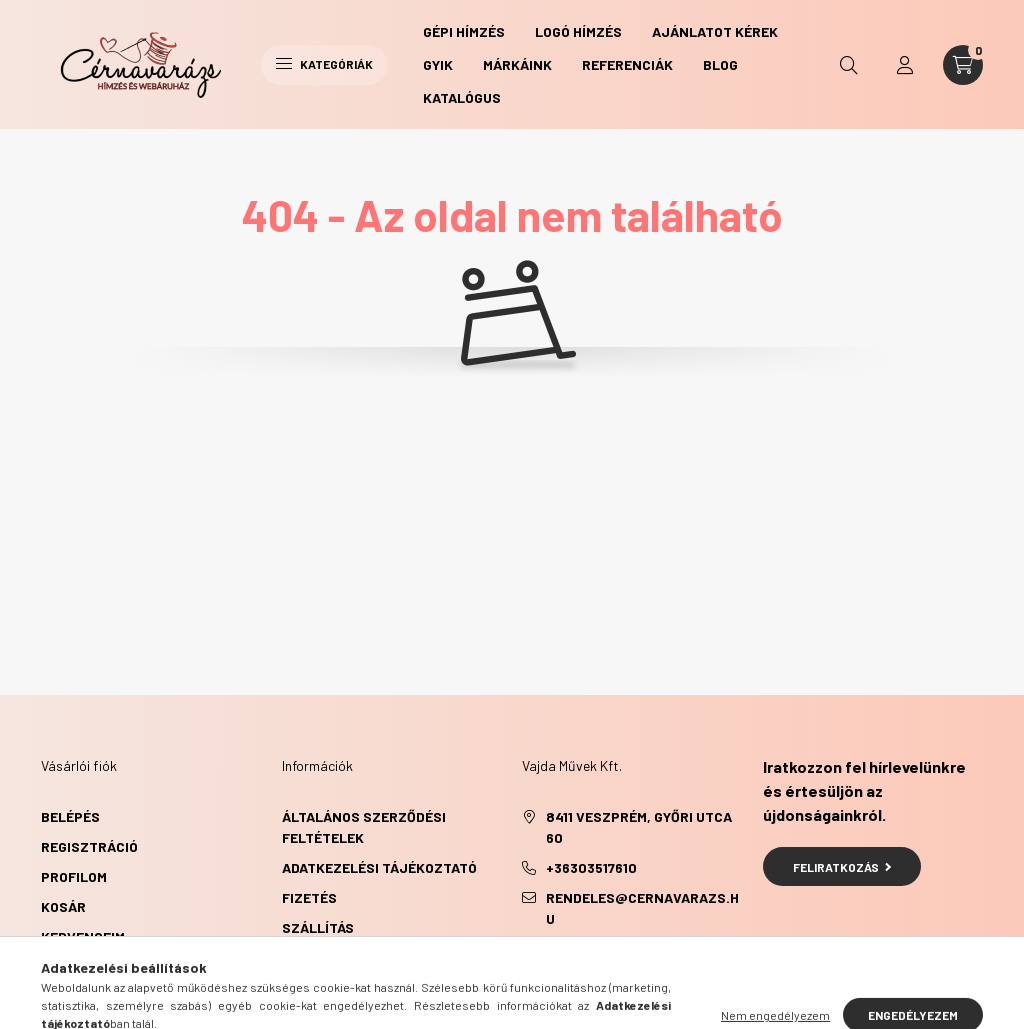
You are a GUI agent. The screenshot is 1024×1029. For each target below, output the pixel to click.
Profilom (74, 876)
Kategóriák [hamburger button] (324, 64)
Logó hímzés (578, 31)
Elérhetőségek (337, 957)
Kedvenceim (83, 936)
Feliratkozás (842, 867)
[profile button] (905, 65)
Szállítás (318, 927)
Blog (720, 64)
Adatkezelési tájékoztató (379, 867)
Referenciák (627, 64)
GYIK (438, 64)
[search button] (849, 65)
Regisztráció (89, 846)
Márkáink (517, 64)
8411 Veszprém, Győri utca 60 (639, 827)
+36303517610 (591, 867)
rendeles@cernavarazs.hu (642, 908)
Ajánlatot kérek (715, 31)
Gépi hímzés (464, 31)
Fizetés (309, 897)
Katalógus (462, 97)
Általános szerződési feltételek (364, 827)
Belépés (70, 816)
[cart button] (963, 65)
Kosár (63, 906)
